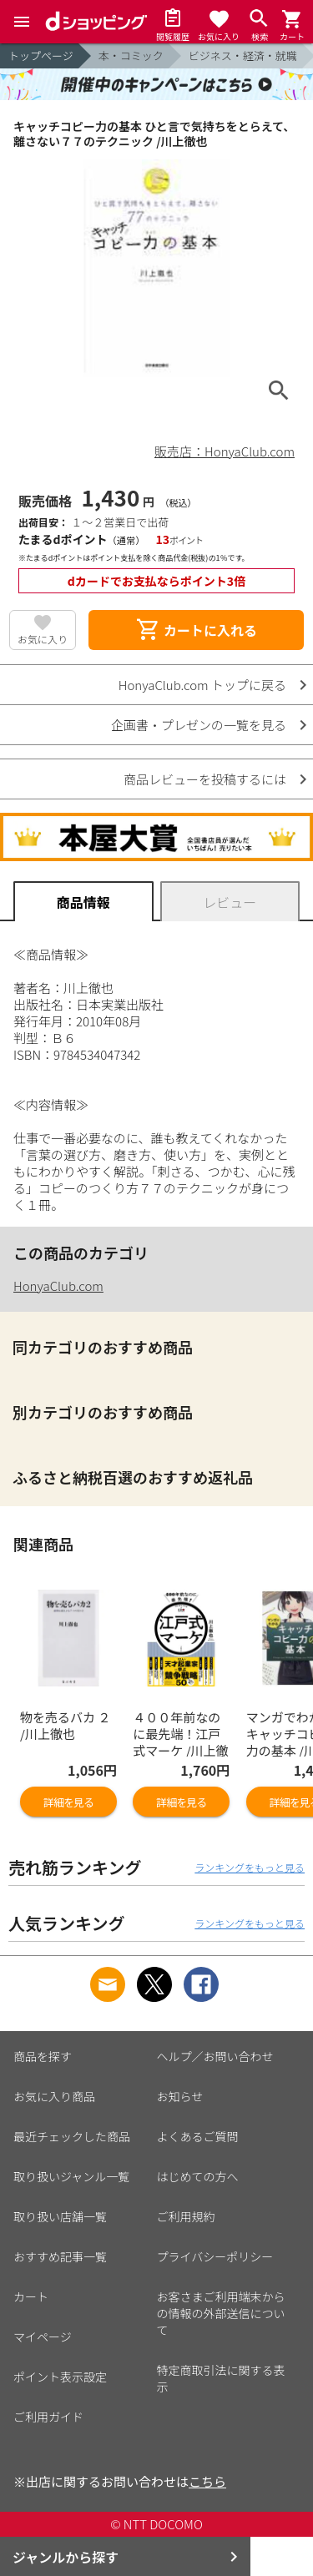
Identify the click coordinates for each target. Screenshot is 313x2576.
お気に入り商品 (54, 2096)
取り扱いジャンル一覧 (71, 2176)
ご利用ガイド (48, 2416)
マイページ (42, 2336)
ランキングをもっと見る (249, 1867)
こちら (207, 2481)
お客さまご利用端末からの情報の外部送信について (221, 2313)
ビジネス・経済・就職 (243, 55)
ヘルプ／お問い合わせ (215, 2056)
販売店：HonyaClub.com (224, 451)
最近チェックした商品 (71, 2136)
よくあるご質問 (198, 2136)
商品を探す (42, 2056)
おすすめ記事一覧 (60, 2256)
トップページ (40, 55)
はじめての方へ (198, 2176)
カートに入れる (196, 630)
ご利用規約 (186, 2216)
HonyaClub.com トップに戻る (202, 684)
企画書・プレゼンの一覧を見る (198, 724)
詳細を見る (68, 1802)
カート (30, 2296)
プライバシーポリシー (215, 2256)
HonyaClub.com (58, 1285)
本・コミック (131, 55)
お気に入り (43, 639)
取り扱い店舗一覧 (60, 2216)
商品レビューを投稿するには (205, 779)
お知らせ (180, 2096)
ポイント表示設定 (60, 2376)
